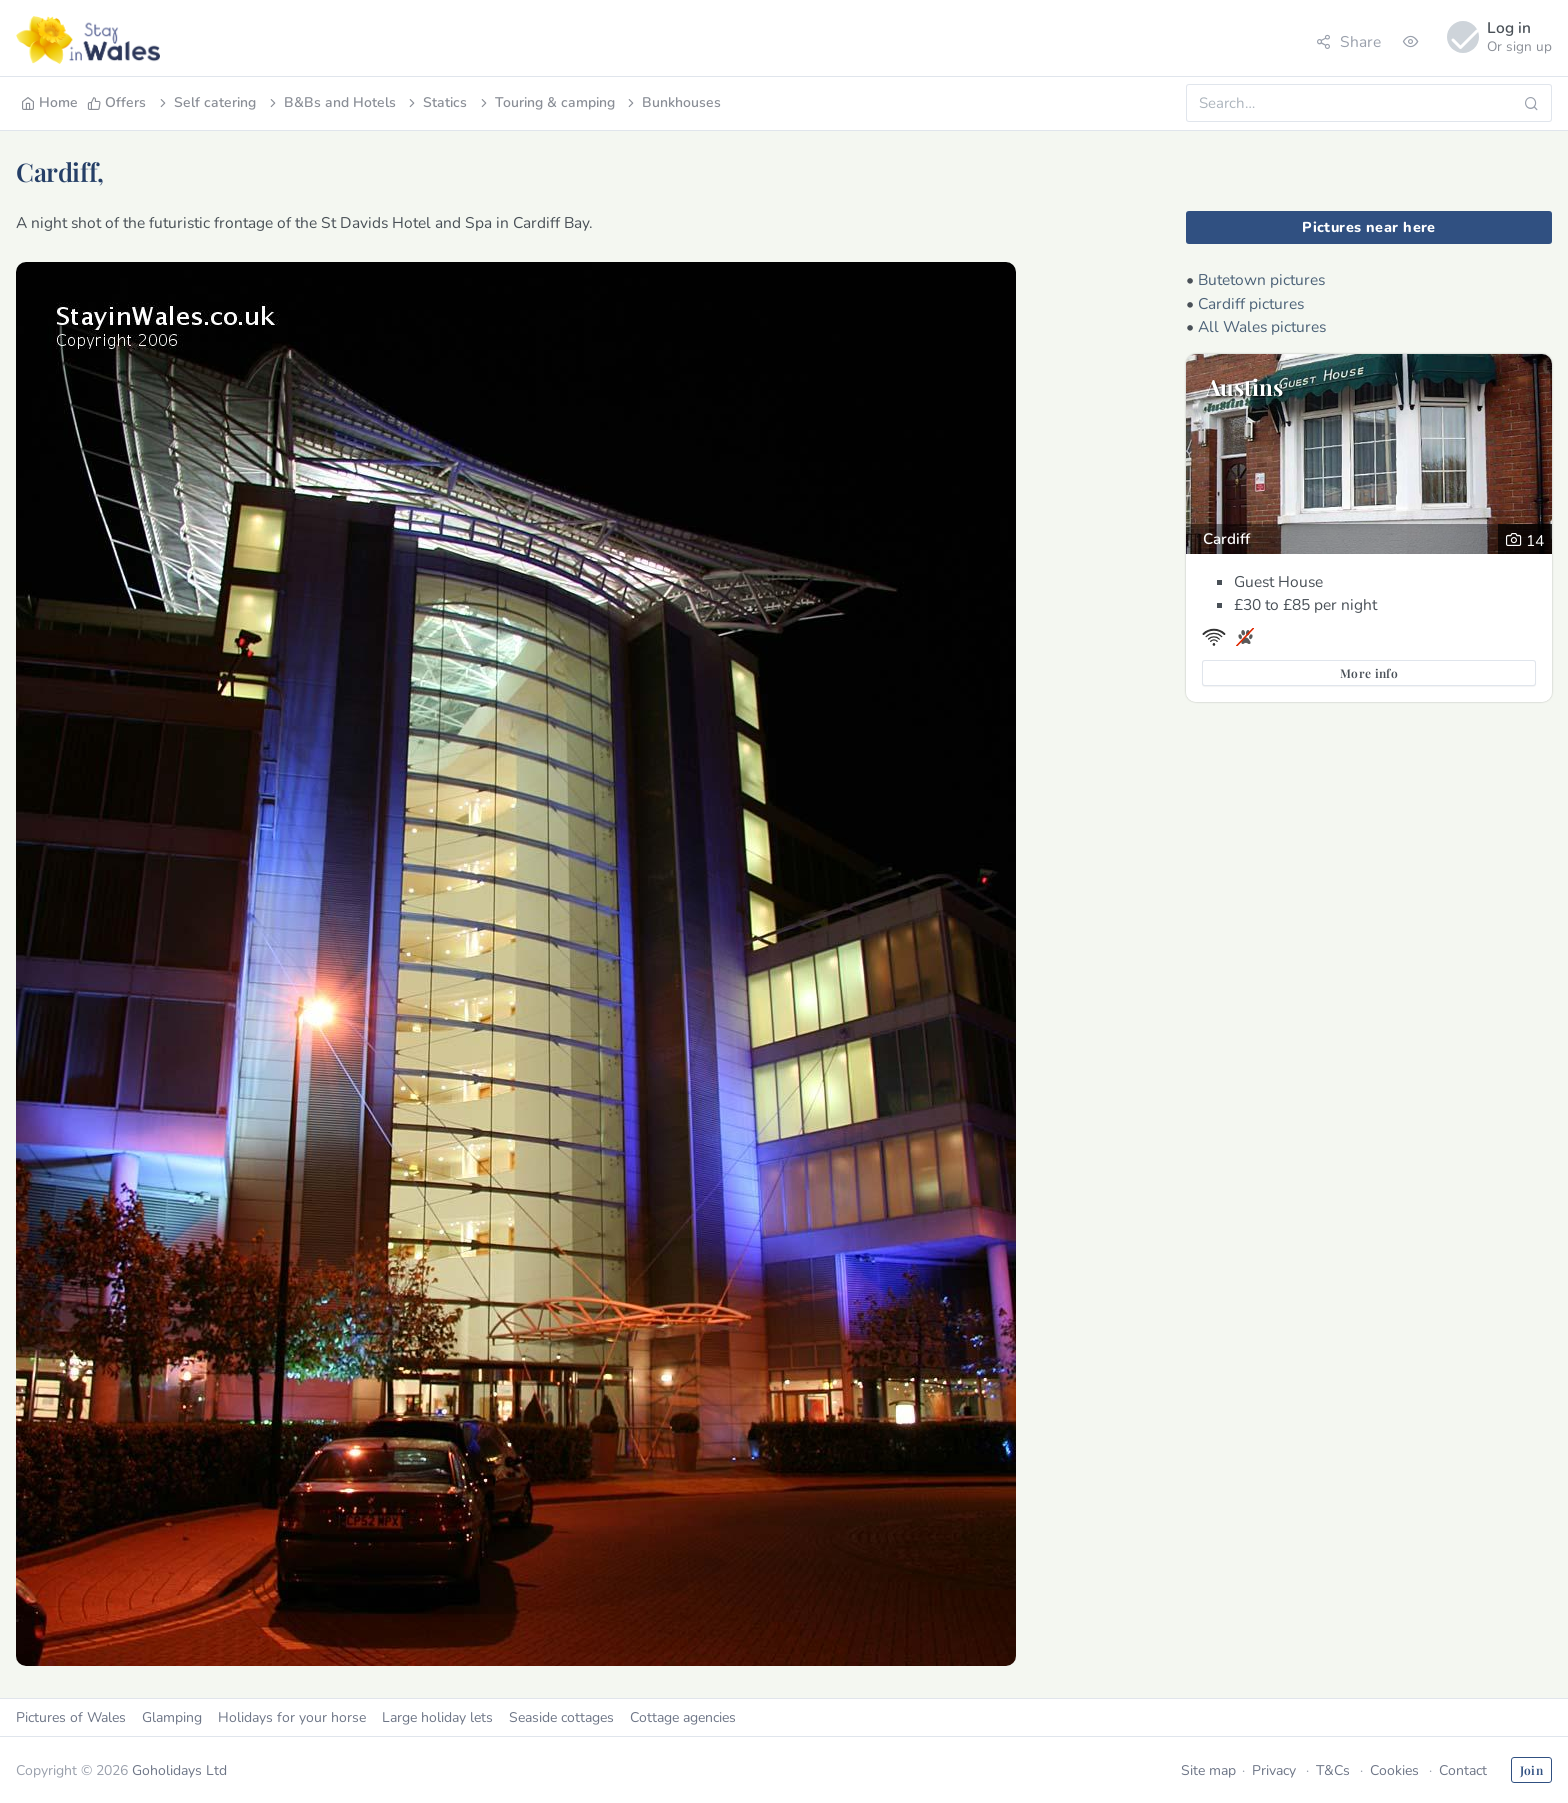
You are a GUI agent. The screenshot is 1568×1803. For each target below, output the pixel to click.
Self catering (206, 102)
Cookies (1394, 1770)
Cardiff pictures (1251, 303)
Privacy (1274, 1770)
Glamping (172, 1717)
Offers (116, 102)
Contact (1463, 1770)
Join (1531, 1770)
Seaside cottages (561, 1717)
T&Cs (1333, 1770)
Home (49, 102)
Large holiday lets (437, 1717)
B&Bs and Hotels (331, 102)
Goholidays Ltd (179, 1770)
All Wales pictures (1262, 326)
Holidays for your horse (292, 1717)
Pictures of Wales (71, 1717)
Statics (436, 102)
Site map (1208, 1770)
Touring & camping (546, 102)
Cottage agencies (683, 1717)
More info (1369, 673)
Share (1348, 41)
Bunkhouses (672, 102)
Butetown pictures (1261, 279)
